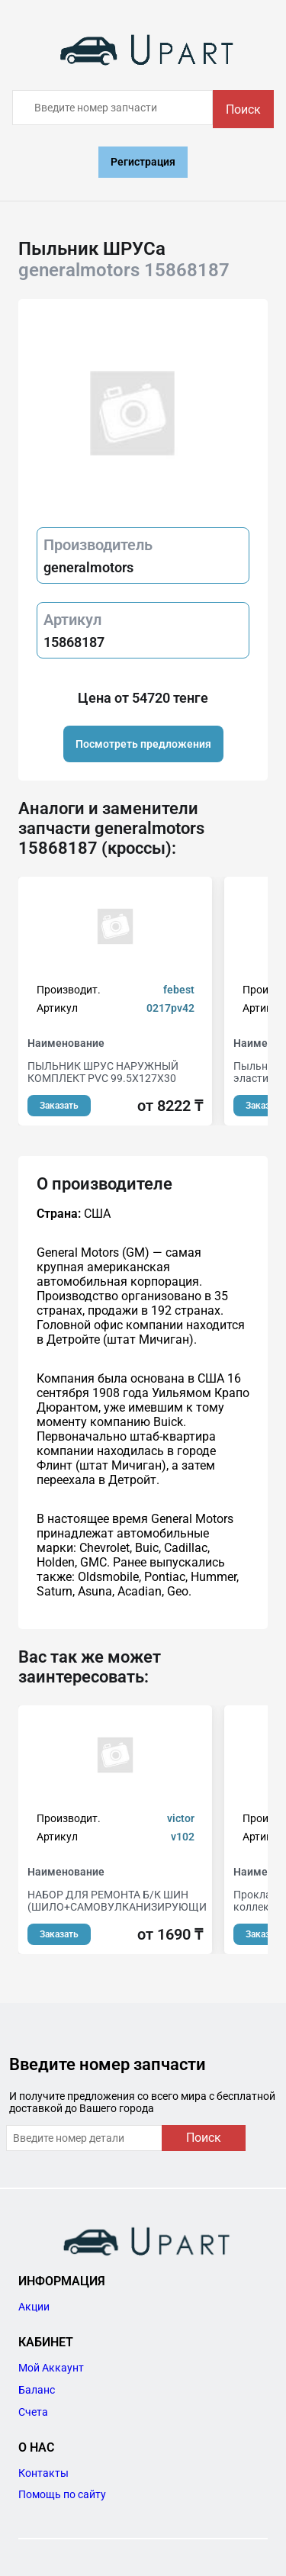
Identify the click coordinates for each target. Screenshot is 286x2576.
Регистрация (143, 162)
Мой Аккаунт (51, 2368)
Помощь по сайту (62, 2494)
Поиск (243, 109)
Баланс (36, 2390)
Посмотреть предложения (143, 744)
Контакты (43, 2473)
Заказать (59, 1105)
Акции (34, 2307)
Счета (33, 2412)
